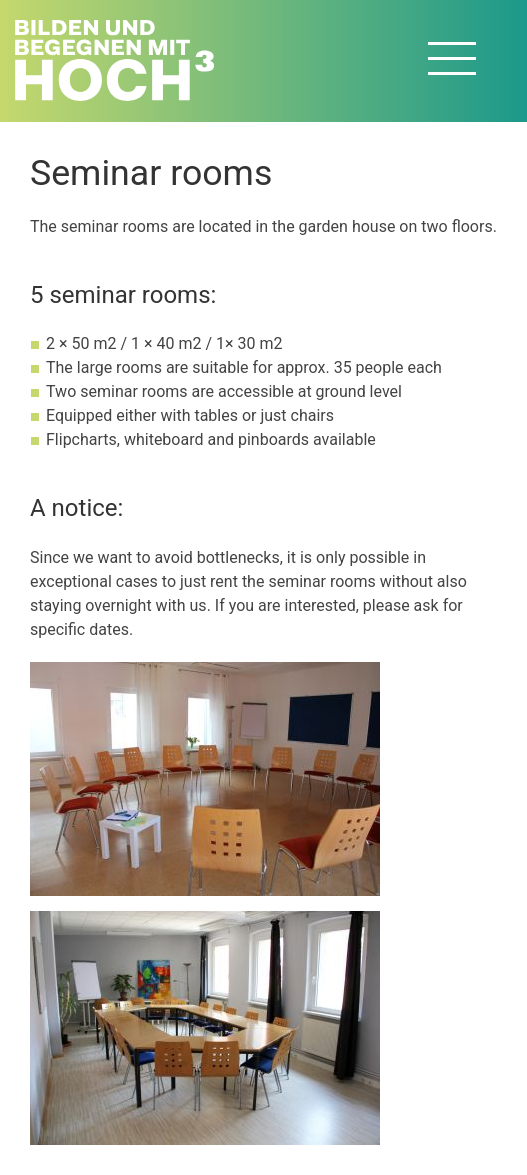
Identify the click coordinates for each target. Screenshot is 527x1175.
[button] (205, 777)
